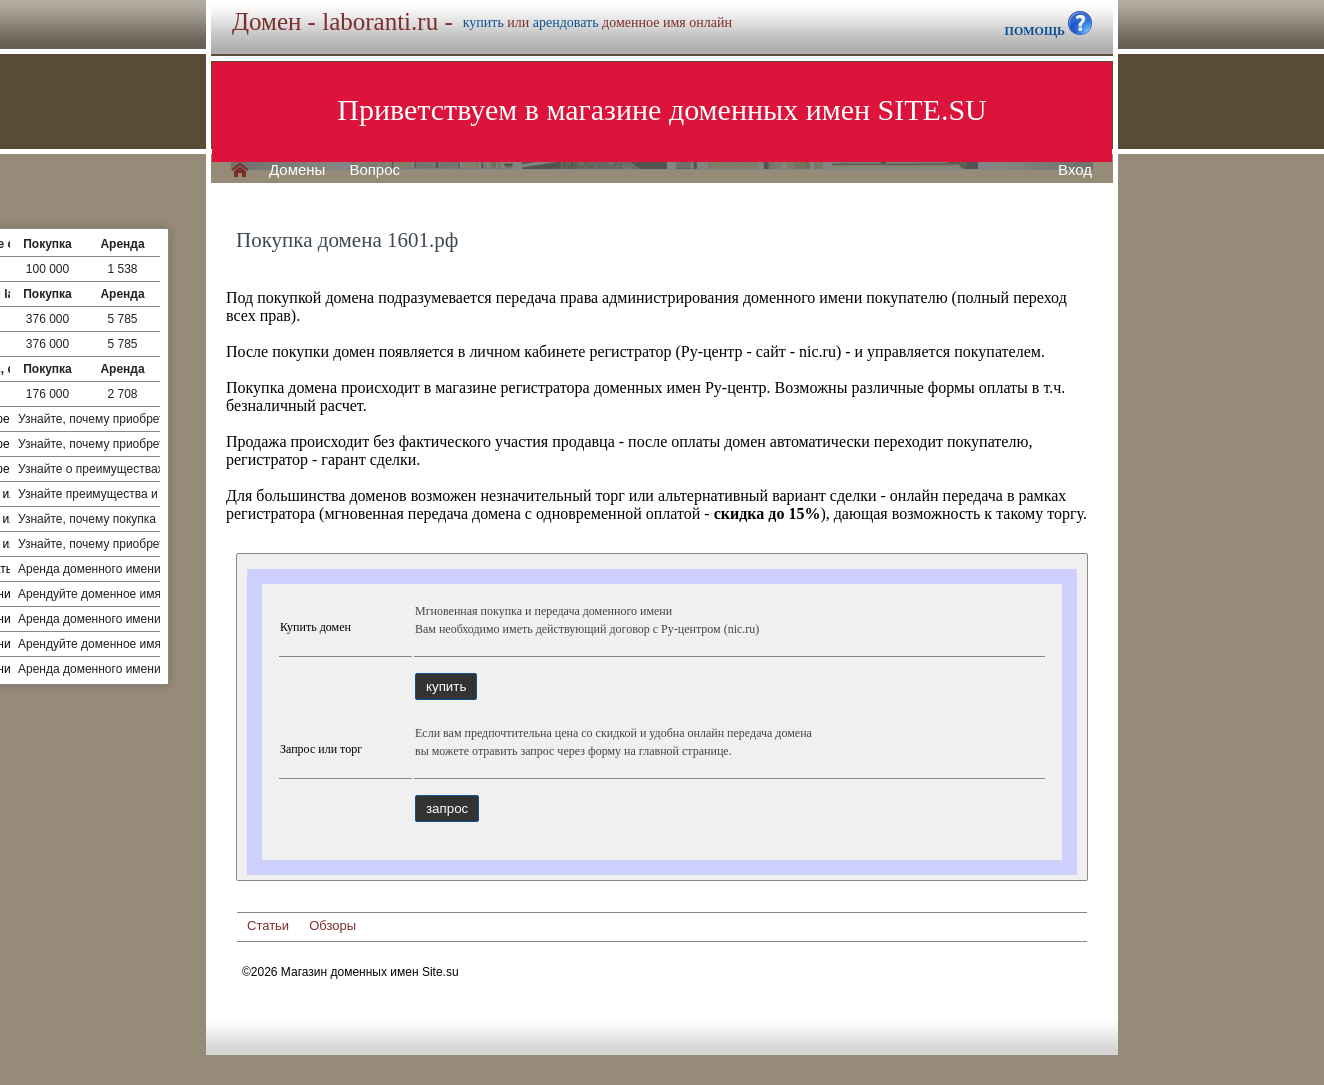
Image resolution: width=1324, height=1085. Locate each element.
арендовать (566, 22)
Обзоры (332, 925)
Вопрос (374, 170)
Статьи (268, 925)
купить (483, 22)
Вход (1075, 170)
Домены (297, 170)
